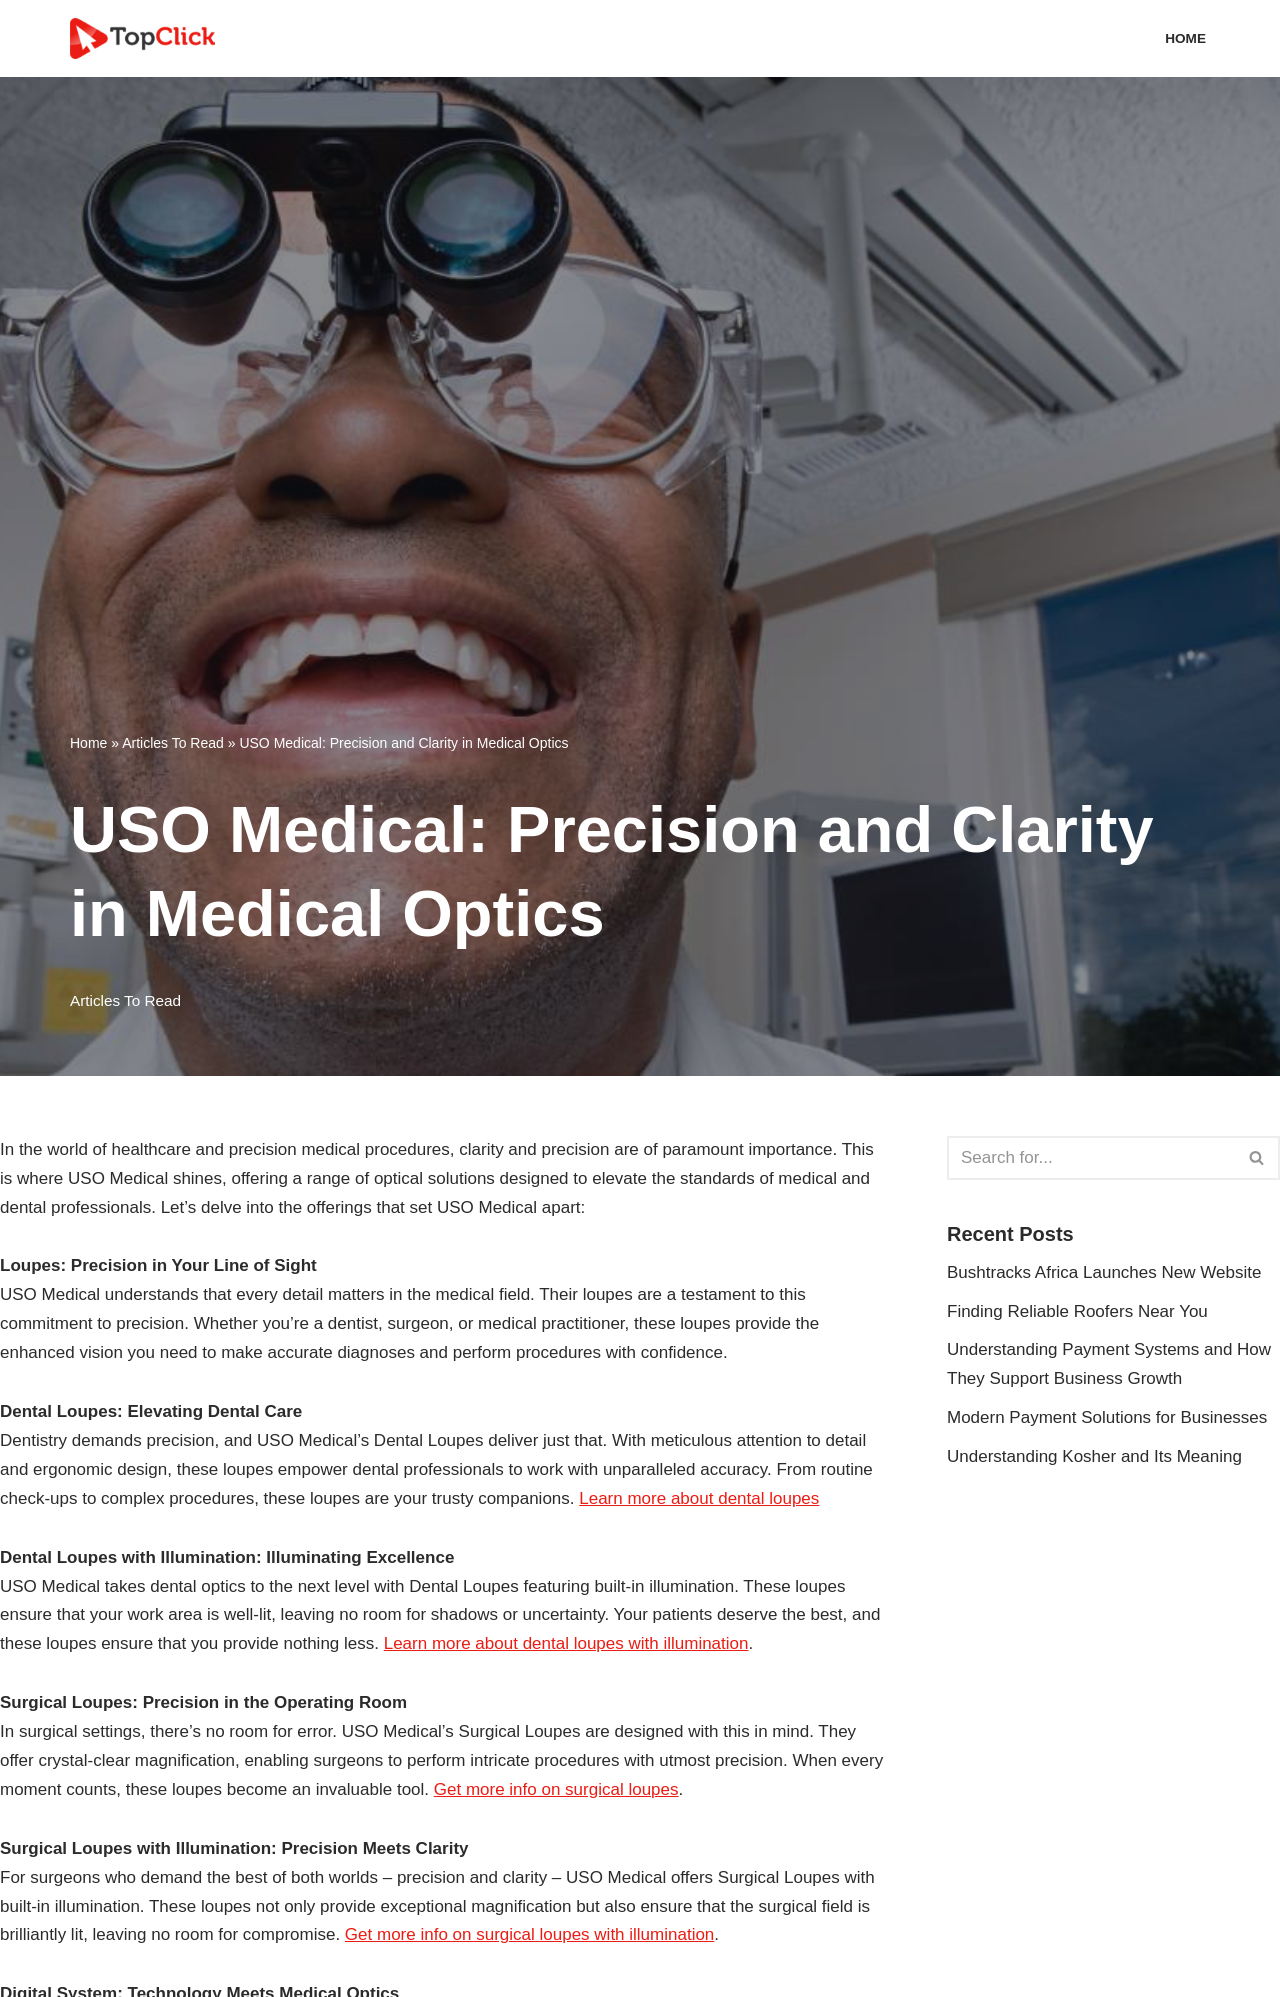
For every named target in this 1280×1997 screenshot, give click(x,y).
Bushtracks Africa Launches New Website (1104, 1272)
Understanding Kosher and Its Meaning (1094, 1456)
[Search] (1091, 1158)
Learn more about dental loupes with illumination (566, 1643)
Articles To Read (173, 743)
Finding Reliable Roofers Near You (1077, 1311)
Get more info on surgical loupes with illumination (529, 1934)
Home (1185, 38)
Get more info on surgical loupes (556, 1789)
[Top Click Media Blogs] (147, 38)
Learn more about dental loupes (699, 1498)
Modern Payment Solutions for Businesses (1107, 1417)
